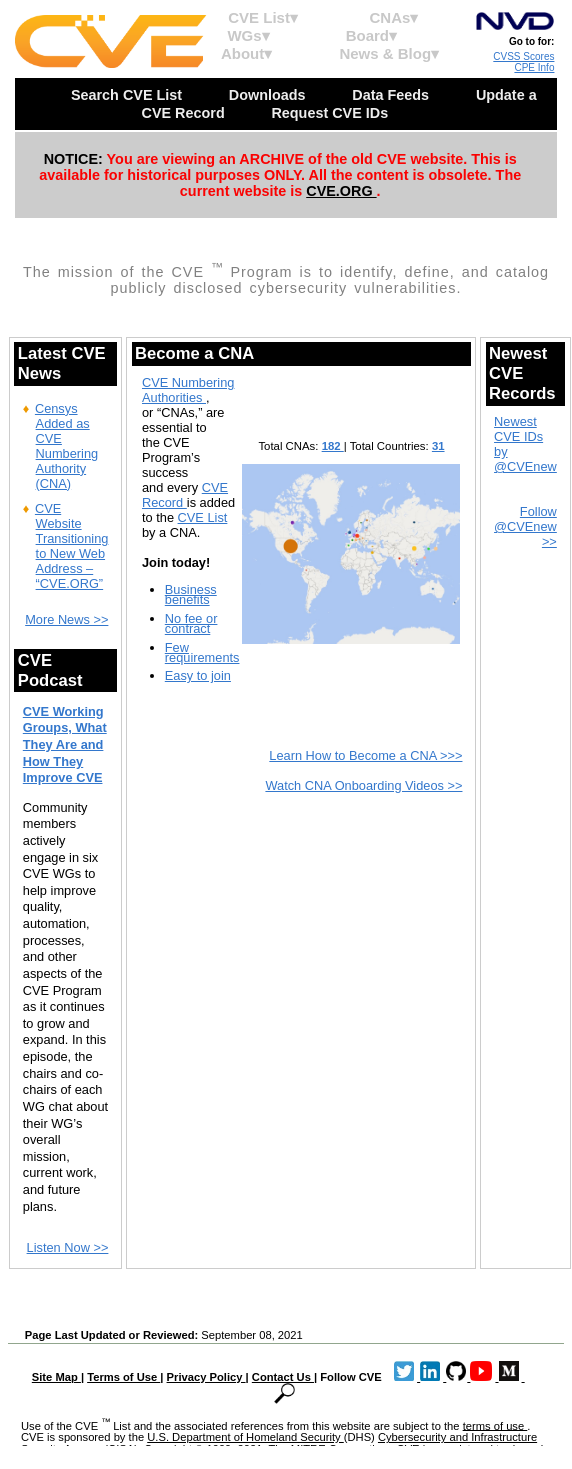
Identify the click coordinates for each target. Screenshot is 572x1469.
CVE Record (185, 495)
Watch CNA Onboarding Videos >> (363, 785)
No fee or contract (191, 623)
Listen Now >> (68, 1247)
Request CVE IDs (331, 113)
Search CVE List (128, 95)
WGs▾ (248, 35)
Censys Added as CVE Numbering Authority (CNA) (66, 446)
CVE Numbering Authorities (188, 390)
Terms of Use (123, 1377)
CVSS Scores (523, 56)
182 (333, 446)
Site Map (56, 1377)
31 (438, 446)
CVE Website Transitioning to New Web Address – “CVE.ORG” (72, 546)
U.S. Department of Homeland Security (245, 1437)
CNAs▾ (394, 17)
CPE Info (534, 67)
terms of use (495, 1425)
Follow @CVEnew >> (525, 526)
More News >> (66, 619)
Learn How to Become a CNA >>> (365, 755)
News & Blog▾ (389, 53)
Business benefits (191, 594)
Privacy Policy (206, 1377)
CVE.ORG (341, 191)
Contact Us (283, 1377)
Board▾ (371, 35)
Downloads (269, 95)
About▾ (246, 53)
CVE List (203, 517)
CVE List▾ (263, 17)
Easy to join (198, 675)
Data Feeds (392, 95)
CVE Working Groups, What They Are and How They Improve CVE (65, 745)
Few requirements (202, 652)
